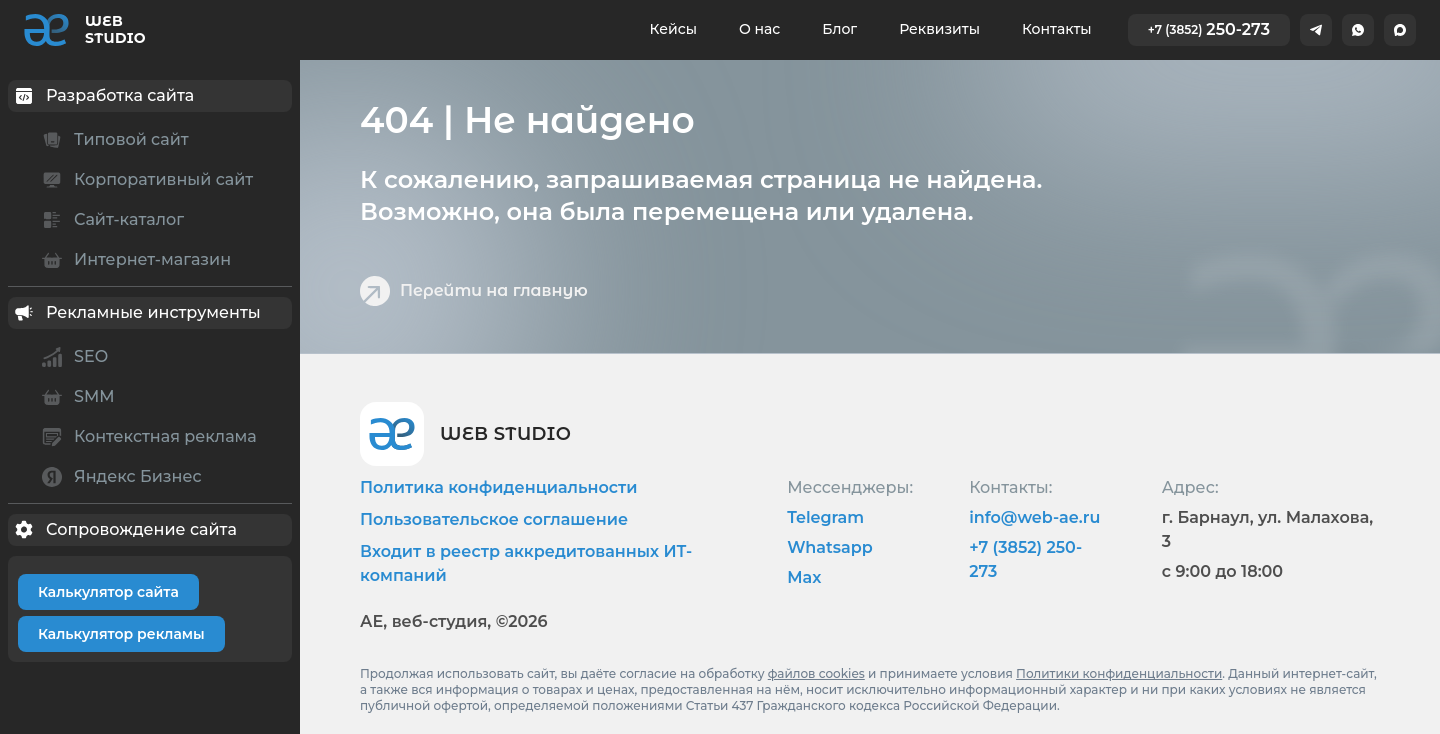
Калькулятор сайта (108, 592)
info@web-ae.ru (1034, 517)
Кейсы (673, 29)
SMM (75, 397)
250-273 (1209, 29)
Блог (839, 29)
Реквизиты (939, 29)
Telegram (825, 517)
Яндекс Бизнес (119, 477)
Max (804, 577)
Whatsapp (830, 547)
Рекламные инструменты (134, 313)
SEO (72, 357)
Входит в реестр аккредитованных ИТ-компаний (526, 563)
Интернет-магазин (133, 260)
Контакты (1057, 29)
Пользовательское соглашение (494, 519)
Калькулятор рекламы (121, 634)
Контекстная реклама (146, 437)
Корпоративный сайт (144, 180)
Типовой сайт (112, 140)
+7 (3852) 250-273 (1025, 559)
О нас (759, 29)
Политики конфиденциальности (1119, 673)
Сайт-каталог (110, 220)
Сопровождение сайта (122, 530)
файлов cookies (816, 673)
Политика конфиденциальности (498, 487)
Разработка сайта (101, 96)
